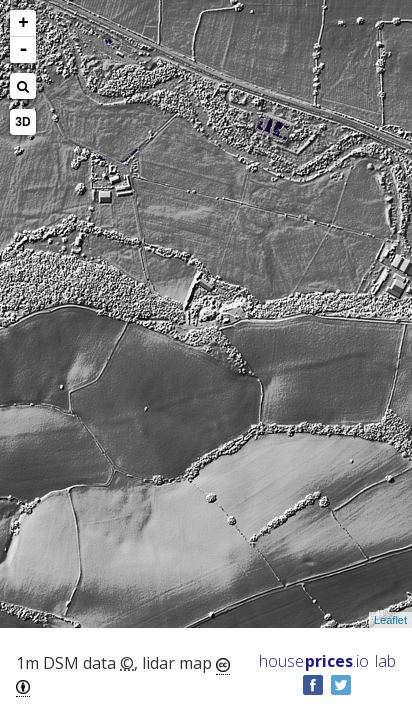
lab (385, 661)
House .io (314, 661)
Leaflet (390, 620)
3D (22, 122)
